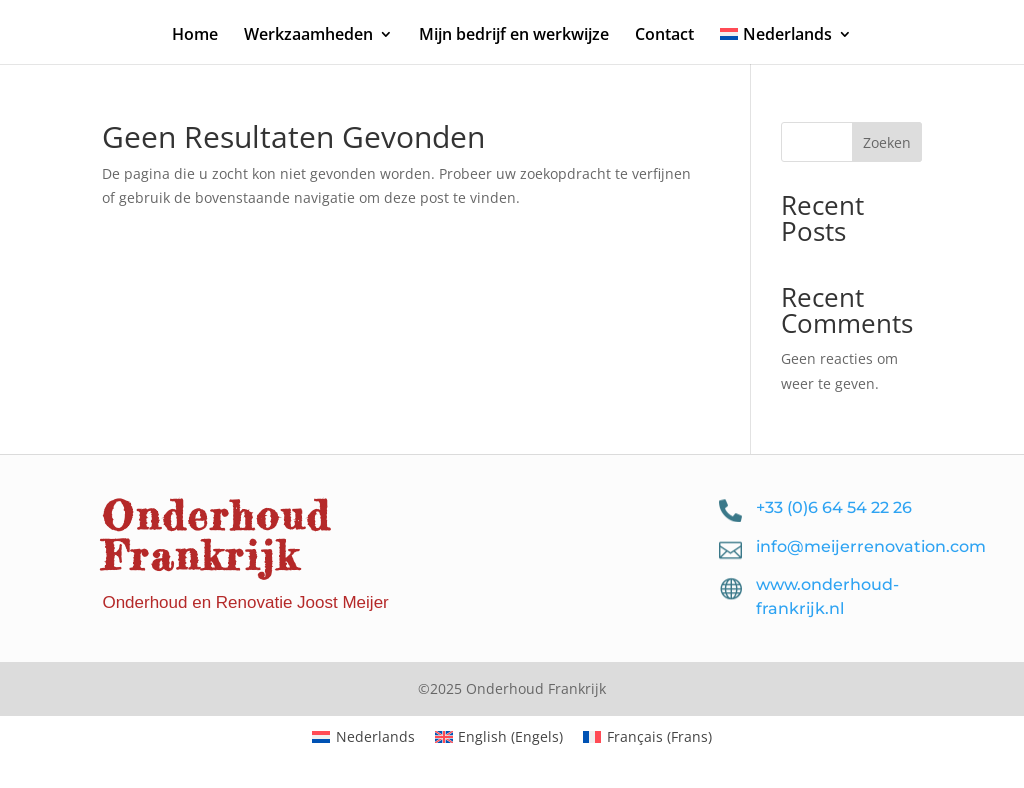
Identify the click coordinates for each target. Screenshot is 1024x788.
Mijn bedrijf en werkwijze (514, 36)
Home (195, 36)
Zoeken (887, 142)
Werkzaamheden (308, 36)
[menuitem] (786, 45)
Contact (664, 36)
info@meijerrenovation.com (871, 546)
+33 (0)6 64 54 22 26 (834, 507)
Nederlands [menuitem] (375, 736)
